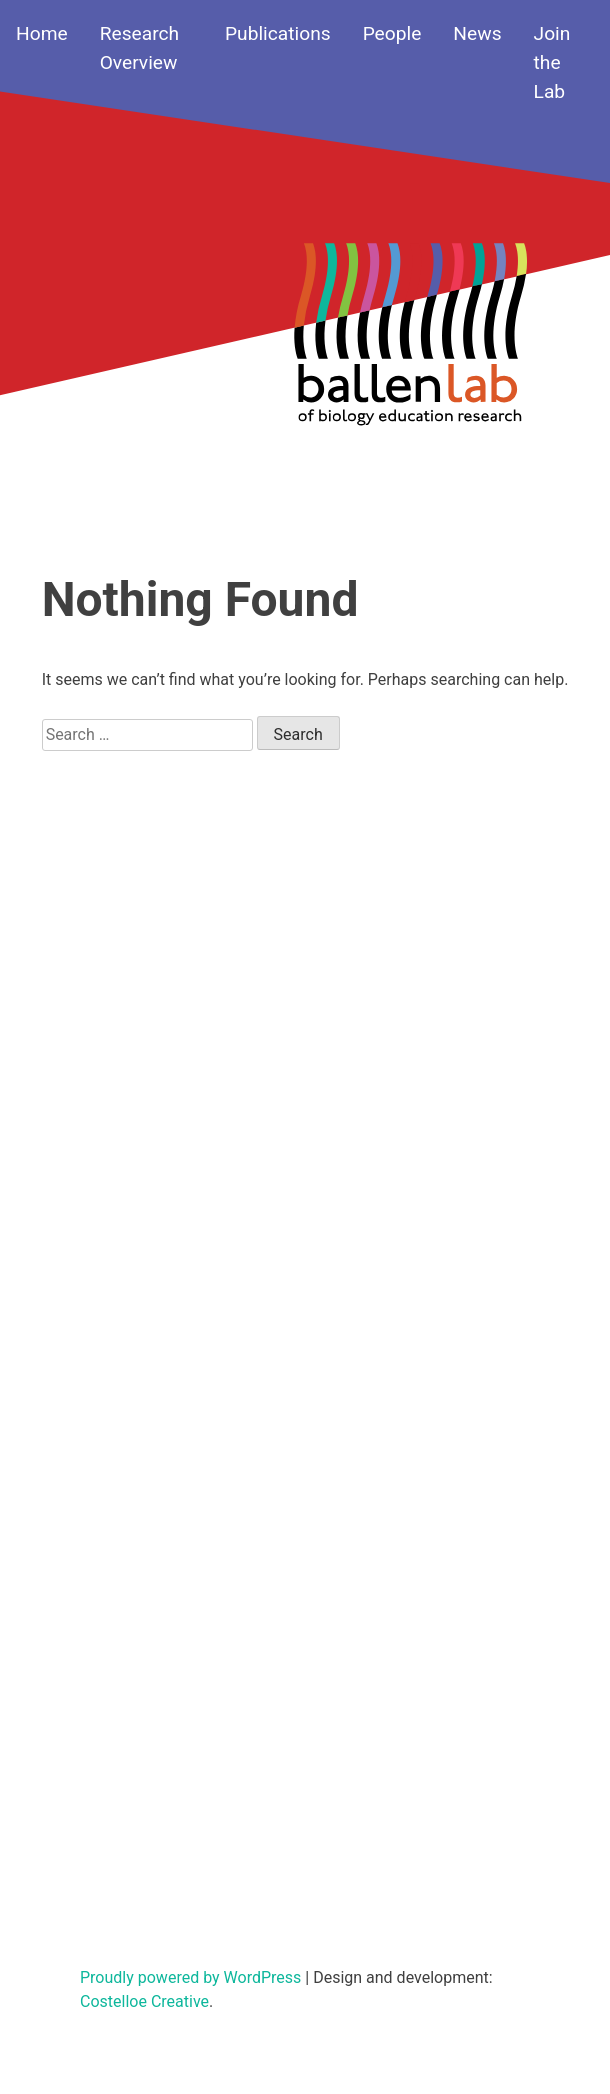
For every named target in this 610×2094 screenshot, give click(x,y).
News (477, 33)
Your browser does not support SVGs (410, 347)
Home (42, 33)
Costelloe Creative (144, 2001)
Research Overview (139, 48)
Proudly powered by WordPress (192, 1977)
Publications (278, 33)
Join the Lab (552, 62)
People (392, 33)
